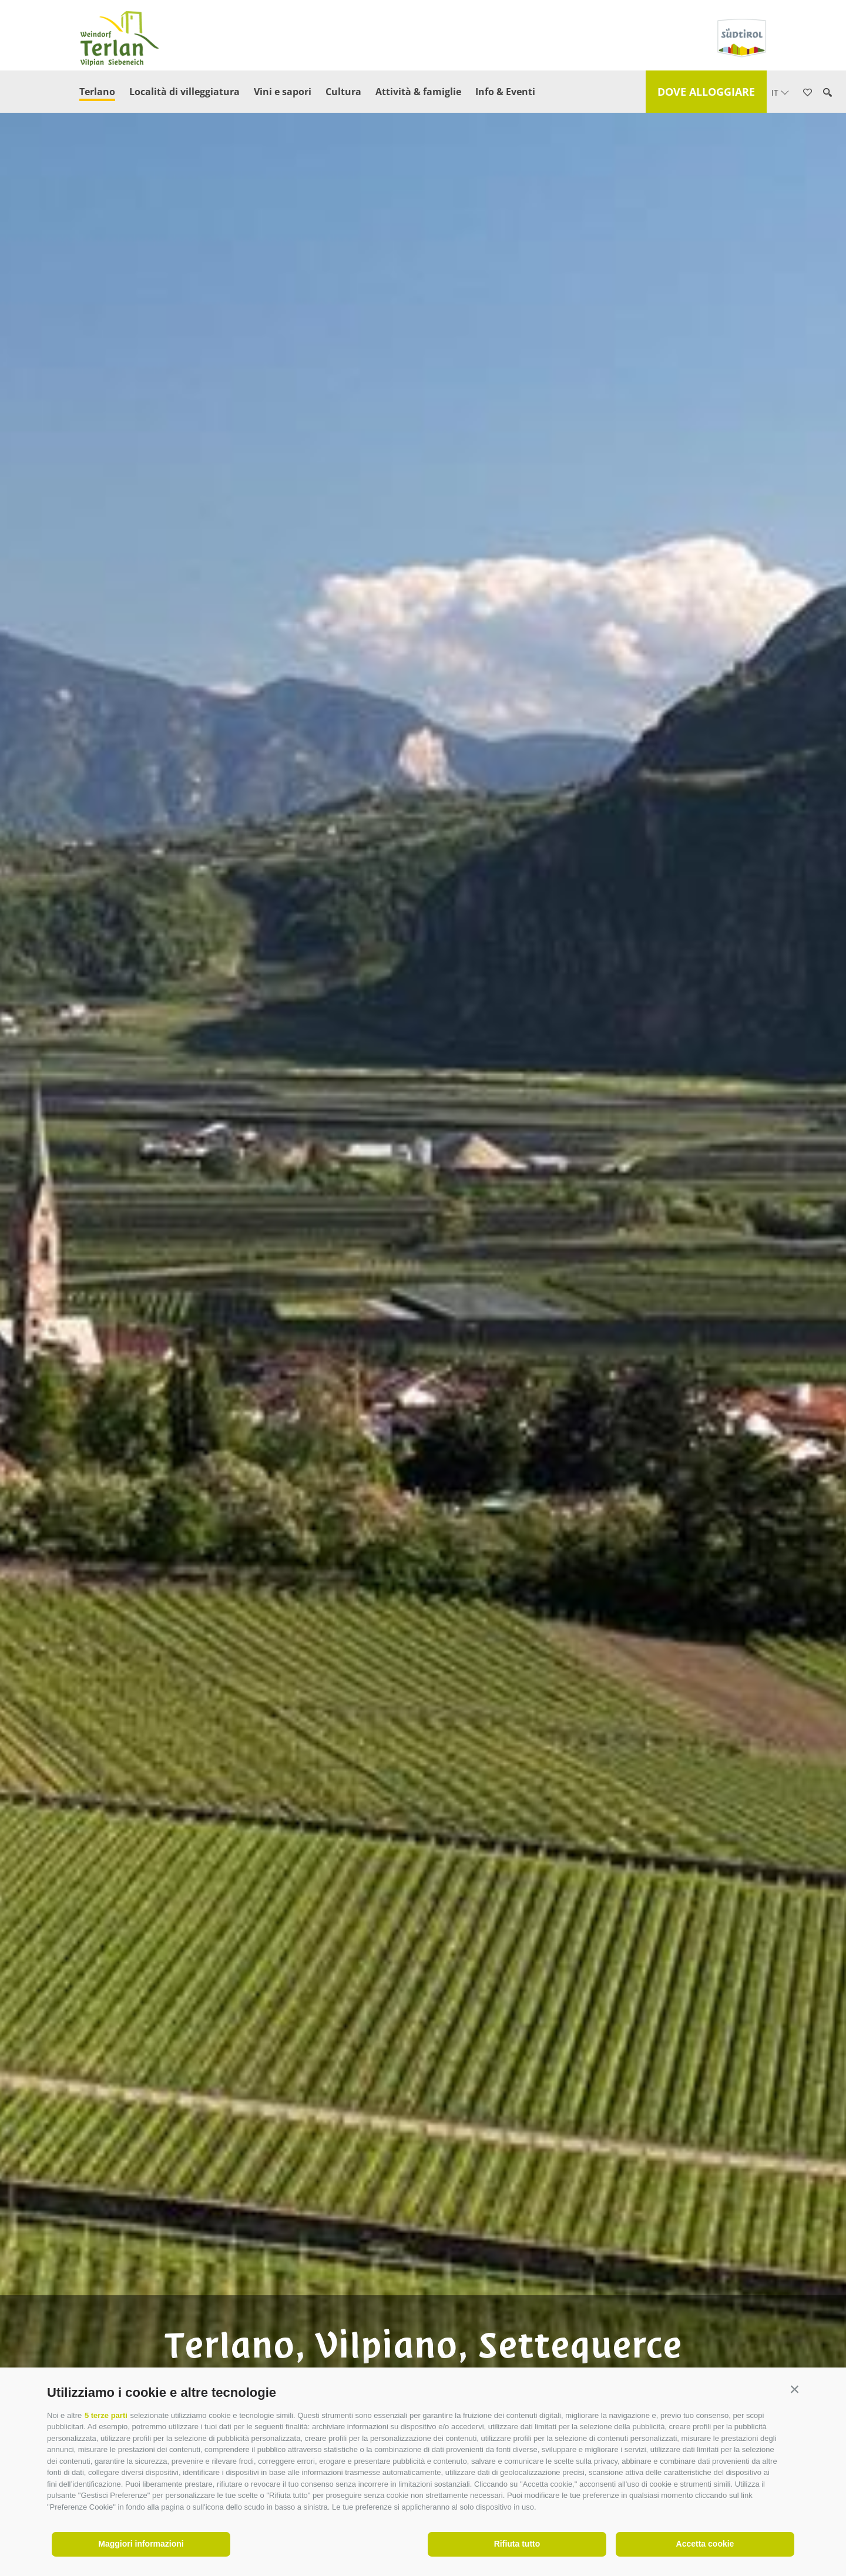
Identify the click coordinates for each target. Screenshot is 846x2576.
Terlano (97, 91)
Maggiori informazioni (140, 2543)
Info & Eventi (505, 91)
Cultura (343, 91)
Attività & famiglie (418, 91)
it (780, 92)
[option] (423, 1307)
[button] (794, 2389)
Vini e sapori (282, 91)
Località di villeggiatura (184, 91)
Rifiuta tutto (517, 2543)
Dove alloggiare (706, 92)
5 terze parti (106, 2415)
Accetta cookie (705, 2543)
